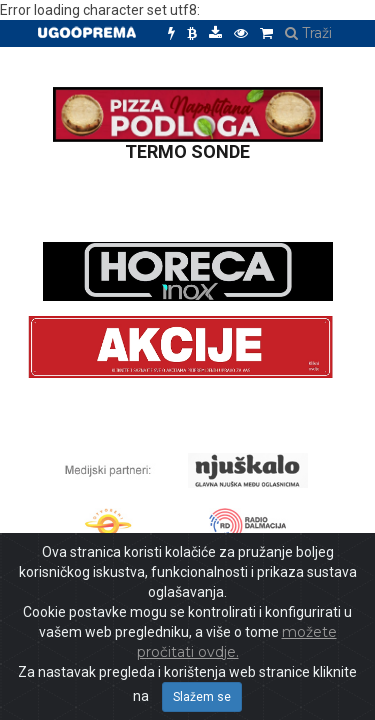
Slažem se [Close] (202, 697)
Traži (308, 33)
